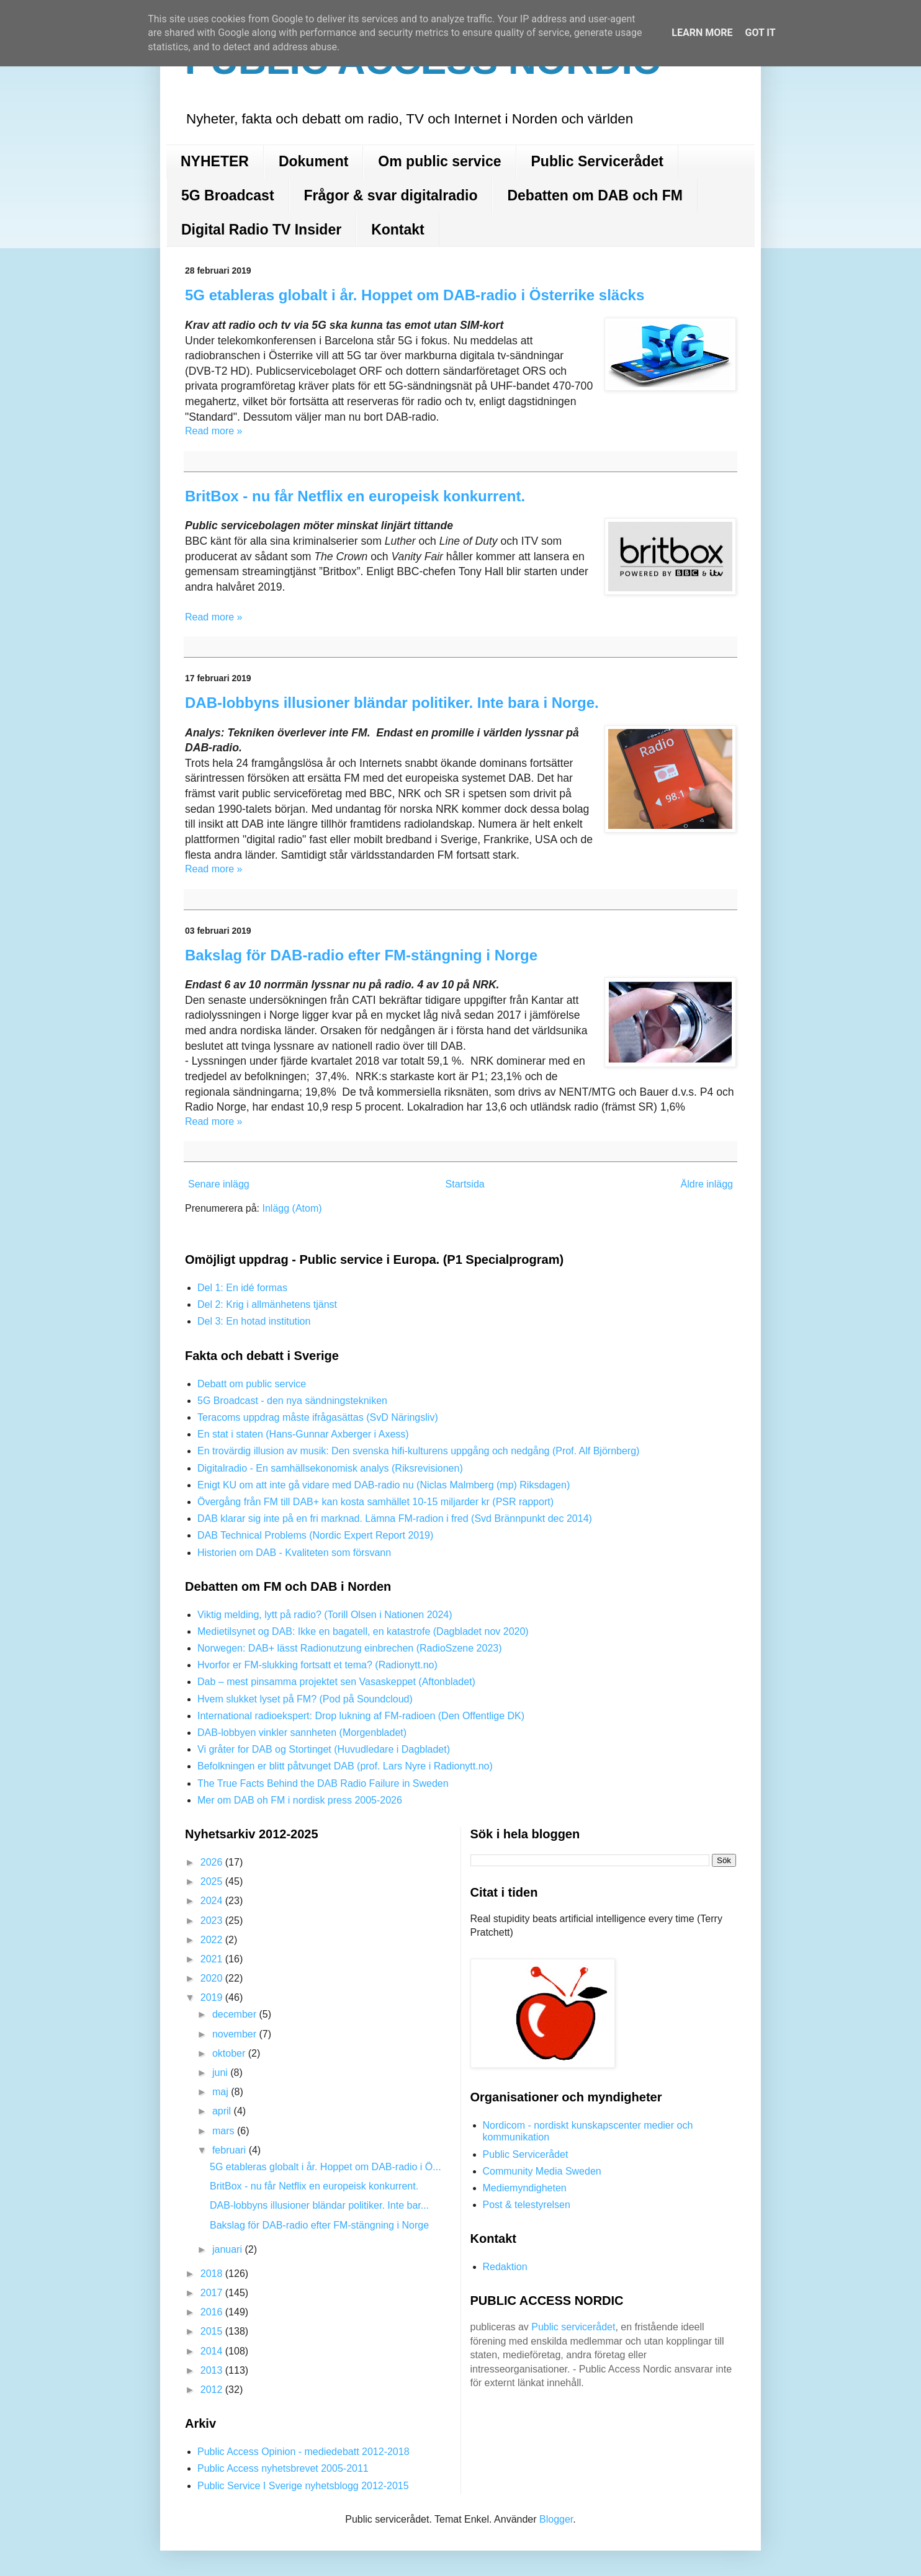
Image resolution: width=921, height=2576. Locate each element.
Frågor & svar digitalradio (391, 195)
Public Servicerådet (597, 161)
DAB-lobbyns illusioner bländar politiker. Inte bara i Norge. (392, 702)
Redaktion (505, 2266)
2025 (212, 1881)
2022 (212, 1939)
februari (230, 2150)
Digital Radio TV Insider (261, 229)
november (235, 2034)
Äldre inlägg (707, 1184)
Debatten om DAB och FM (594, 195)
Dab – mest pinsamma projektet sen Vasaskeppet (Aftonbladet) (336, 1681)
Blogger (556, 2519)
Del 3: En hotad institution (253, 1321)
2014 (212, 2351)
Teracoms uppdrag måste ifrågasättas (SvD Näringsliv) (317, 1417)
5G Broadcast (227, 195)
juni (221, 2072)
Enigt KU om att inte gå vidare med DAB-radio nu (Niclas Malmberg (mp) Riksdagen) (383, 1485)
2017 (212, 2293)
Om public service (439, 161)
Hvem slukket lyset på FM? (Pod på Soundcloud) (305, 1699)
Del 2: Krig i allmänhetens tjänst (267, 1304)
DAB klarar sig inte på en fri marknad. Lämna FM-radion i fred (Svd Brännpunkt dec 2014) (394, 1518)
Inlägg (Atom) (292, 1208)
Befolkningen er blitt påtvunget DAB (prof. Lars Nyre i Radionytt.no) (345, 1766)
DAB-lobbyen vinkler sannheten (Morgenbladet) (302, 1732)
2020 (212, 1978)
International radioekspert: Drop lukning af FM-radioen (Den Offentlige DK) (360, 1716)
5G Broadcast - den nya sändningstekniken (292, 1400)
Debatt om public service (251, 1384)
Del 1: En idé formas (242, 1287)
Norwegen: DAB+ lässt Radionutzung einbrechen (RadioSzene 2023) (349, 1648)
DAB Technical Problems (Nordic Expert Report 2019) (315, 1535)
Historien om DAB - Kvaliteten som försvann (294, 1552)
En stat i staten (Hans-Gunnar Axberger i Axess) (303, 1434)
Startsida (465, 1184)
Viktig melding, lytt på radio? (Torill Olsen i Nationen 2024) (324, 1614)
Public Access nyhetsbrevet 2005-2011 (283, 2468)
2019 (212, 1997)
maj (221, 2091)
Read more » (214, 431)
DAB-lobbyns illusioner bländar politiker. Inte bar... (319, 2205)
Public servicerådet (573, 2327)
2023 (212, 1920)
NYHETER (215, 161)
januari (228, 2249)
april (223, 2111)
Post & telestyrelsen (526, 2204)
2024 (212, 1900)
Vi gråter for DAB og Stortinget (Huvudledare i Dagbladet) (323, 1749)
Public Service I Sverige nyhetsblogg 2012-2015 (303, 2485)
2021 (212, 1959)
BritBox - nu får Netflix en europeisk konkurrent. (355, 496)
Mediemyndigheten (525, 2188)
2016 (212, 2312)
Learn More (702, 32)
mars (224, 2131)
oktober (230, 2053)
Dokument (313, 161)
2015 (212, 2331)
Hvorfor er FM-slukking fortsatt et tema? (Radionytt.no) (317, 1665)
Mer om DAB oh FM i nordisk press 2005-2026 (299, 1800)
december (235, 2014)
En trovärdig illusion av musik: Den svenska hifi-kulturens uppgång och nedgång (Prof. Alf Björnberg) (418, 1451)
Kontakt (398, 229)
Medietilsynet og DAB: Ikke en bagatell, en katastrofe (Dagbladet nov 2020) (363, 1631)
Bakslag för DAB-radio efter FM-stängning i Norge (361, 955)
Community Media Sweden (542, 2171)
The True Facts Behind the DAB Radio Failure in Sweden (323, 1783)
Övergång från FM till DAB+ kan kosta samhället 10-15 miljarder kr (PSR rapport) (375, 1501)
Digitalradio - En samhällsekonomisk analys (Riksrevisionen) (330, 1468)
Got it (760, 32)
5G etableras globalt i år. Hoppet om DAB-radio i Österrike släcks (414, 295)
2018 (212, 2273)
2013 (212, 2370)
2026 (212, 1862)
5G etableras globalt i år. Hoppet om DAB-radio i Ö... (325, 2167)
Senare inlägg (218, 1184)
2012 (212, 2389)
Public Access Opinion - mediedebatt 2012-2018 (303, 2451)
